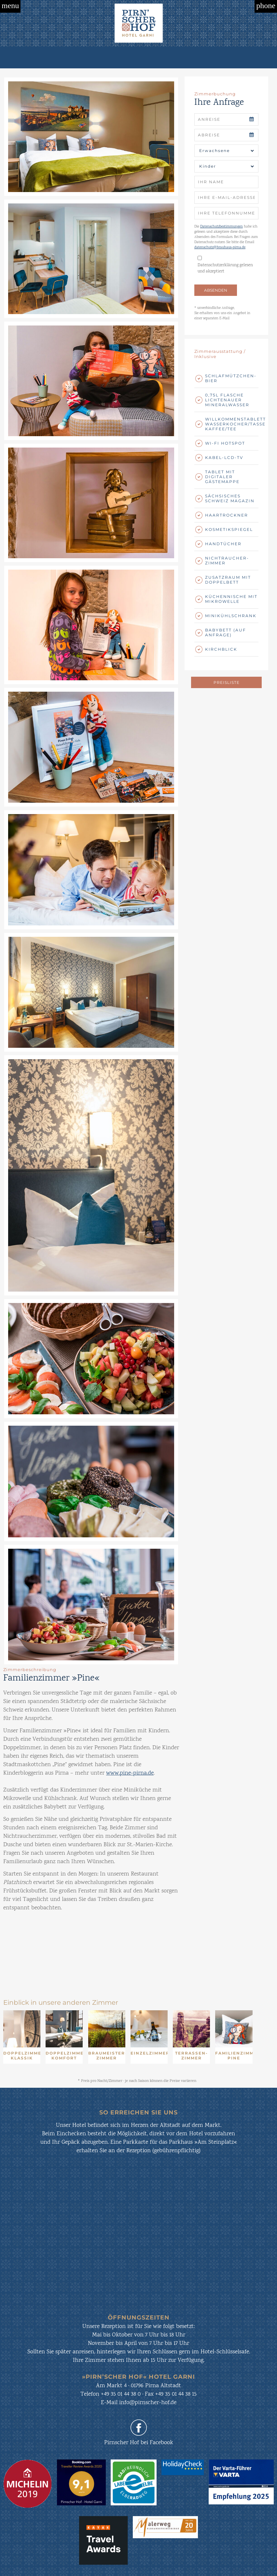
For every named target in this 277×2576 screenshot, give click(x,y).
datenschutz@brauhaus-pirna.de (219, 247)
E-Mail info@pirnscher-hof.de (138, 2403)
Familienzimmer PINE (233, 2055)
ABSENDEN (215, 290)
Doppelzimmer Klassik (21, 2055)
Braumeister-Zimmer (106, 2055)
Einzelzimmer (149, 2053)
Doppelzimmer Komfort (64, 2055)
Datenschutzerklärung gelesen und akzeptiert (225, 268)
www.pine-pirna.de (130, 1773)
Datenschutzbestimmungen (221, 226)
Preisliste (227, 682)
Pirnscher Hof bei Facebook (138, 2443)
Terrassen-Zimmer (191, 2055)
